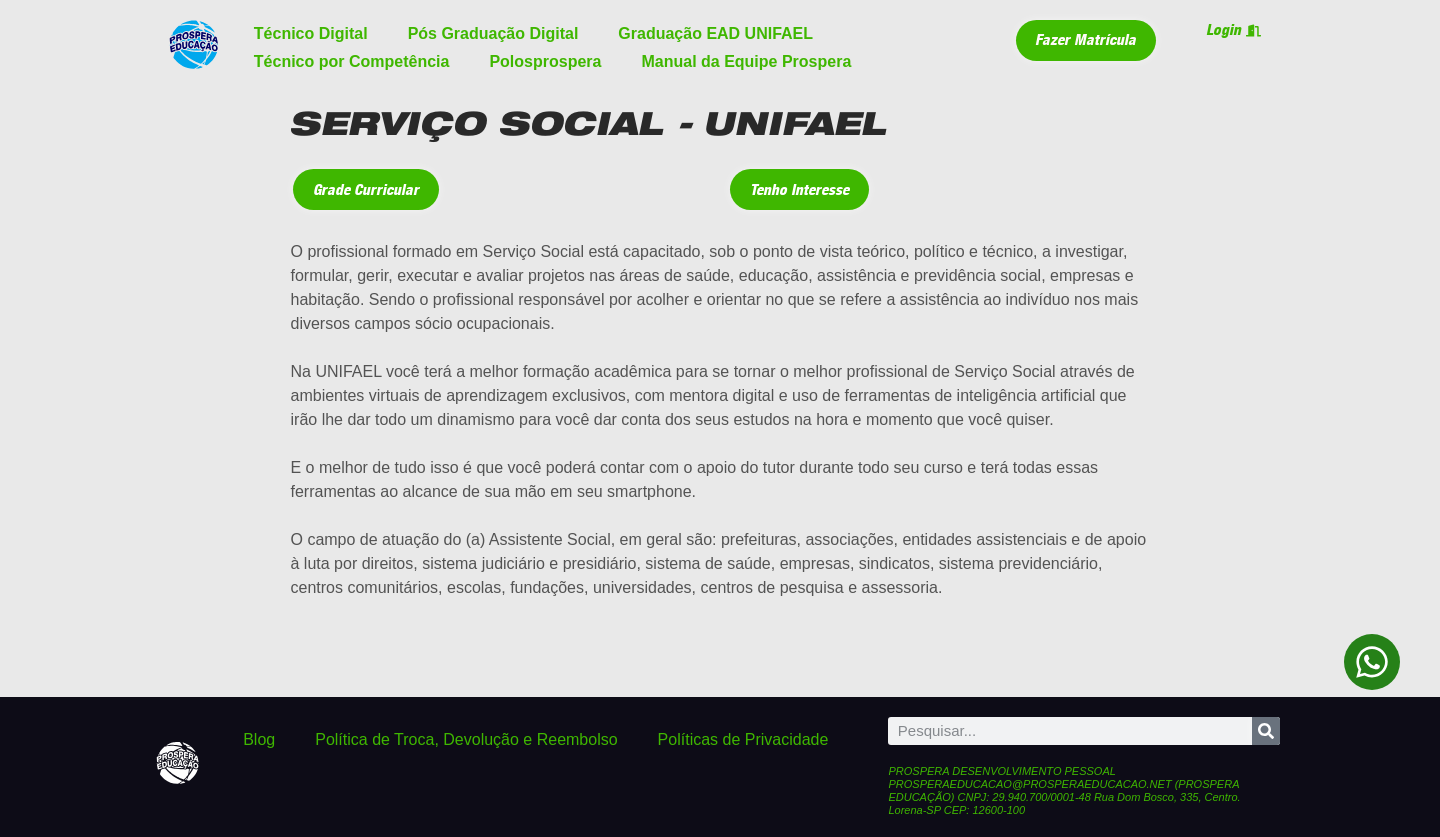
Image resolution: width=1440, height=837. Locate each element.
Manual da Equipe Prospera (746, 61)
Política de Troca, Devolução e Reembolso (466, 739)
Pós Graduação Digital (493, 33)
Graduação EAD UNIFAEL (715, 33)
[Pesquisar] (1266, 731)
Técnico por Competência (352, 61)
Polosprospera (545, 61)
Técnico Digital (311, 33)
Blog (259, 739)
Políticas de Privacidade (743, 739)
